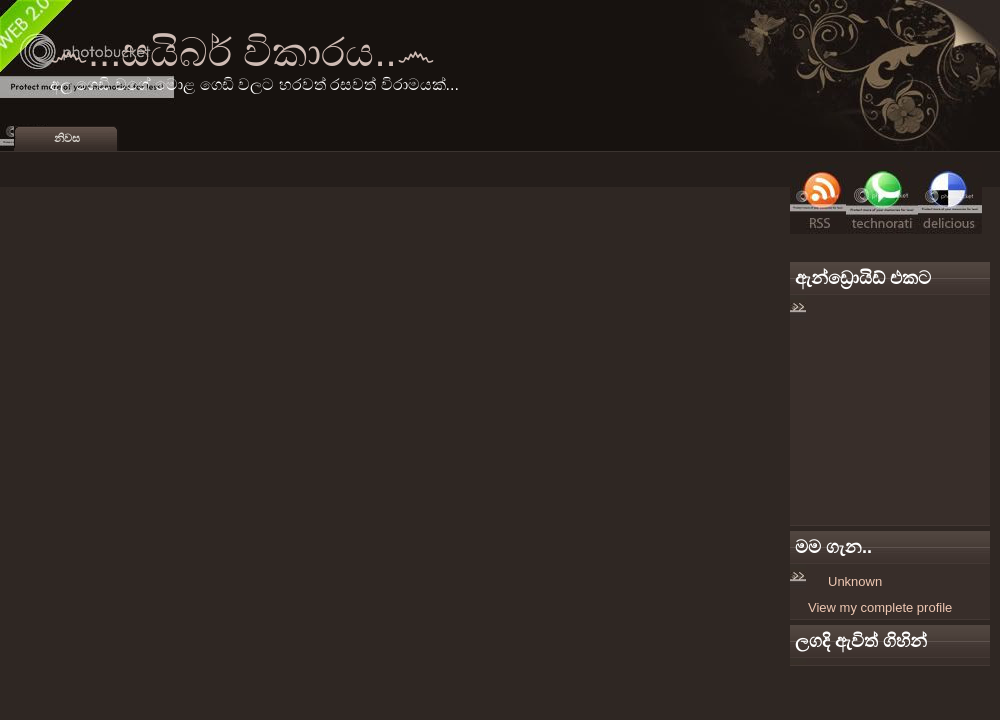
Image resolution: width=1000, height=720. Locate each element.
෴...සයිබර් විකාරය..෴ (242, 52)
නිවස (67, 138)
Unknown (855, 581)
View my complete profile (880, 607)
